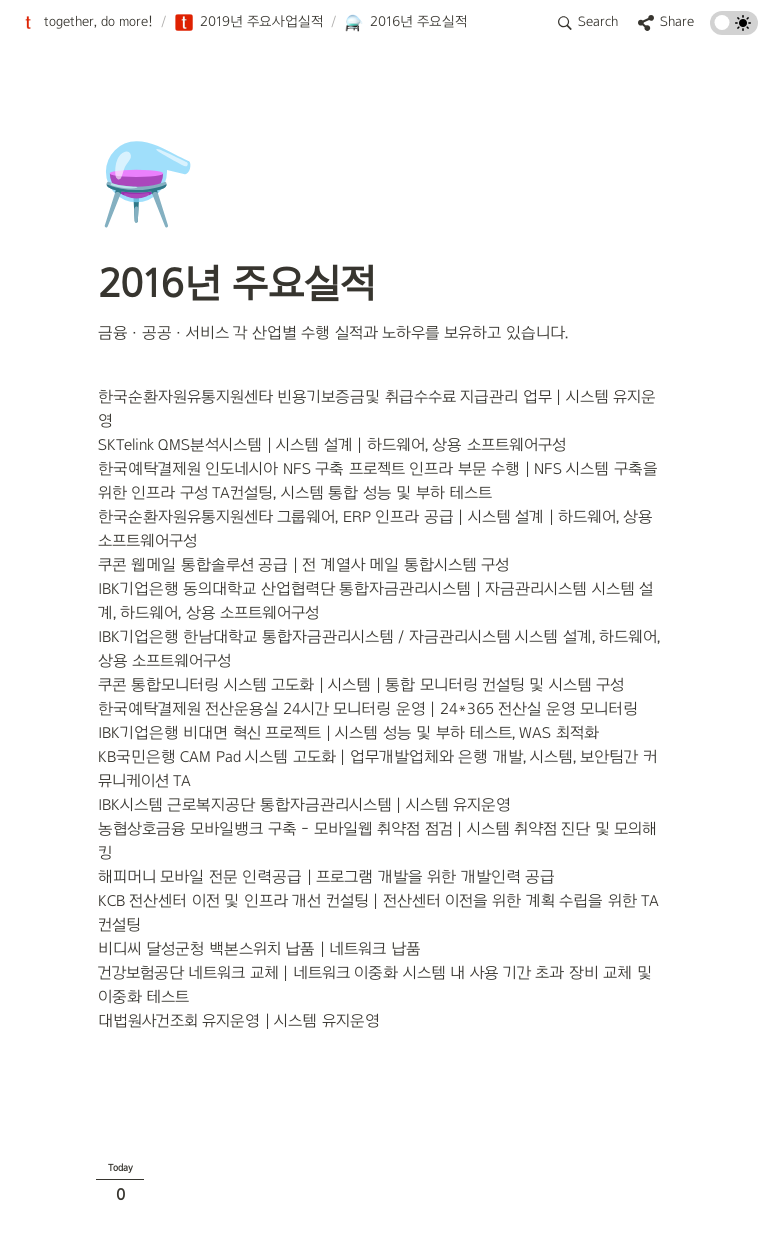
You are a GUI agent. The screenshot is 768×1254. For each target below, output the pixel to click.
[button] (85, 23)
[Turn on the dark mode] (734, 29)
